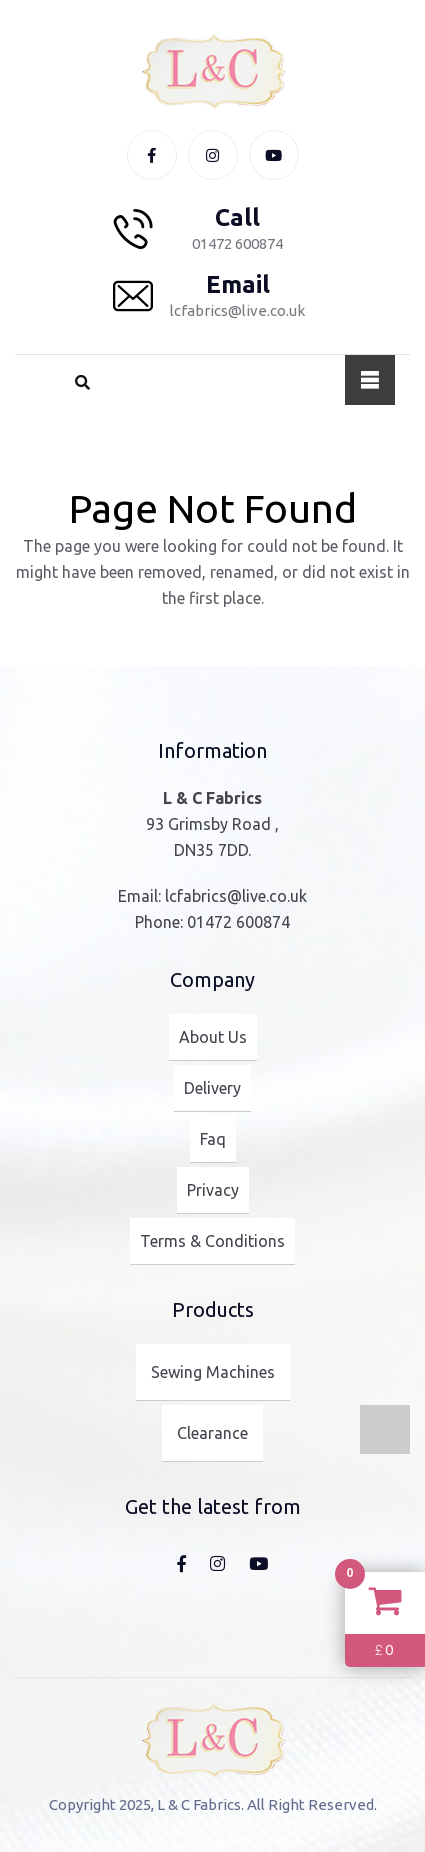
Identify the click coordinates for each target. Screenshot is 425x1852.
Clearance (212, 1433)
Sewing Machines (213, 1372)
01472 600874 (238, 922)
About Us (213, 1037)
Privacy (213, 1190)
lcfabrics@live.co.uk (236, 896)
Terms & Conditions (212, 1241)
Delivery (212, 1088)
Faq (213, 1139)
